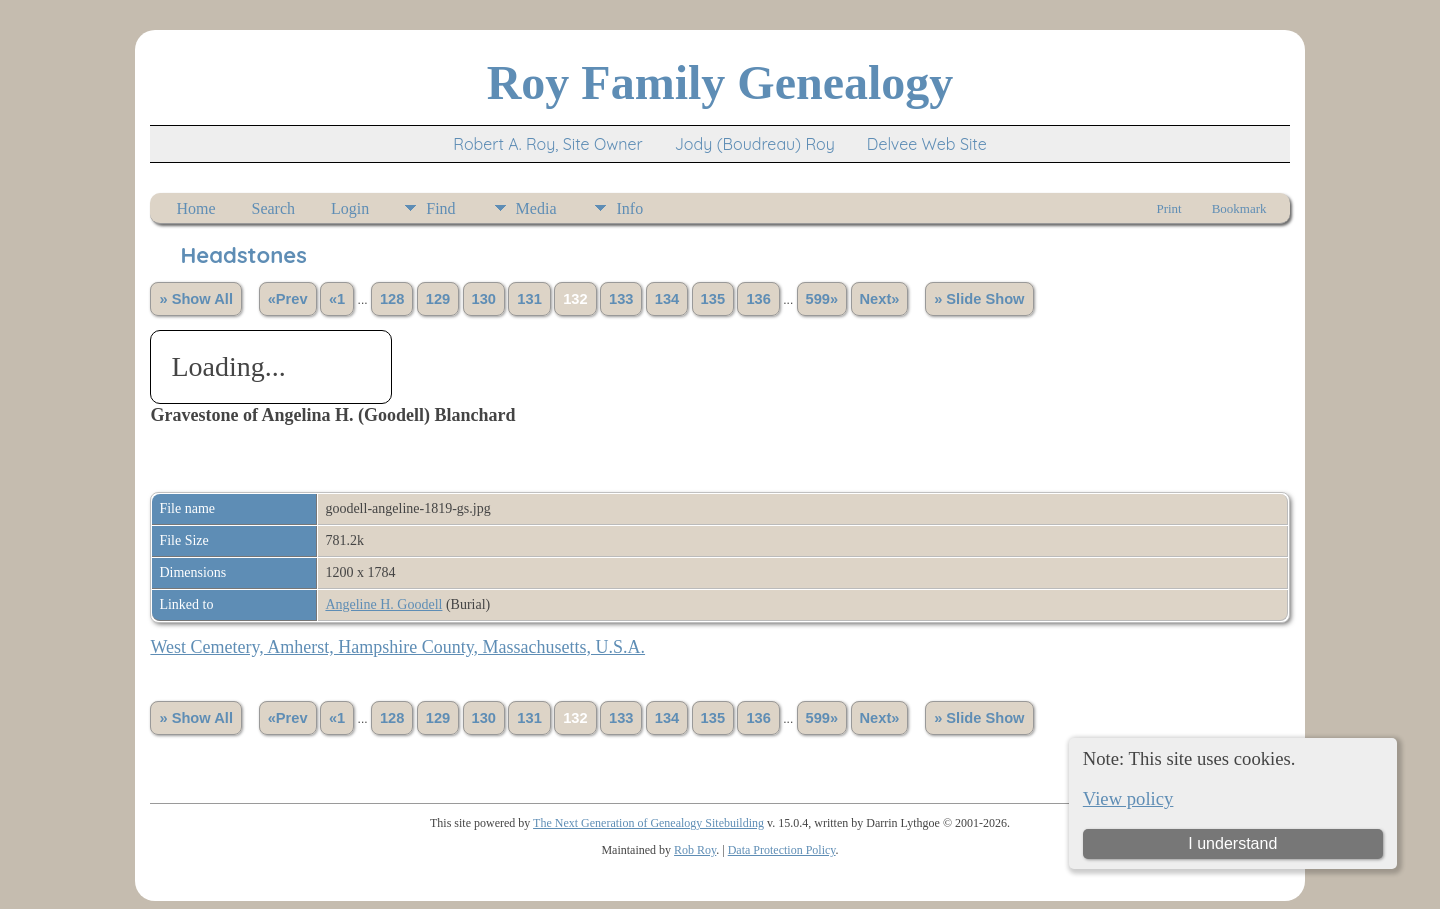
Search (274, 208)
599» (822, 299)
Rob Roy (695, 850)
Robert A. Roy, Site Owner (547, 144)
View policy (1128, 798)
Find (440, 208)
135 (713, 299)
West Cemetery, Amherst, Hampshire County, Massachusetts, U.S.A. (397, 647)
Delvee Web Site (927, 144)
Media (536, 208)
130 (484, 299)
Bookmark (1239, 208)
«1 (337, 299)
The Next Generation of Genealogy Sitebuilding (648, 823)
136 (758, 299)
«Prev (288, 299)
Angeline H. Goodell (383, 604)
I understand (1232, 843)
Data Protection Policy (782, 850)
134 (667, 299)
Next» (880, 299)
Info (629, 208)
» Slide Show (979, 299)
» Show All (196, 299)
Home (195, 208)
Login (350, 208)
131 (529, 299)
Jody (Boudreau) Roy (755, 144)
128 (392, 299)
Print (1168, 208)
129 (438, 299)
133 (621, 299)
